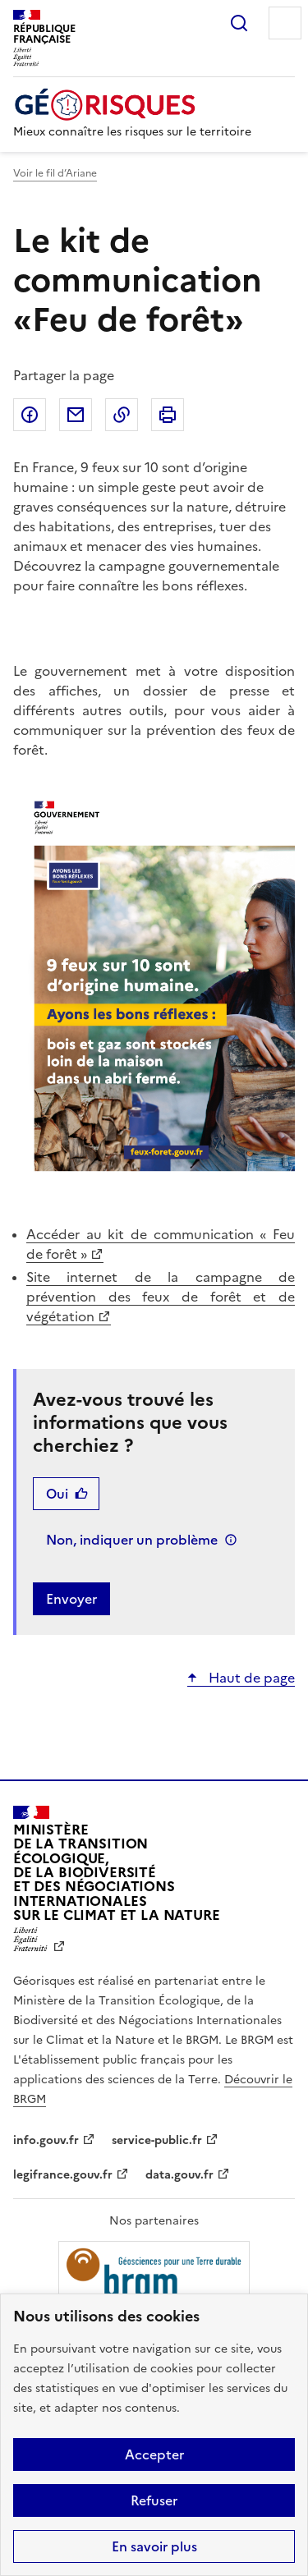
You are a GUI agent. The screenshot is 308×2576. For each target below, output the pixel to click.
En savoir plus (154, 2546)
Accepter (154, 2454)
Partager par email (75, 414)
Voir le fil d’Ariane (55, 173)
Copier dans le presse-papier (121, 414)
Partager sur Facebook (29, 414)
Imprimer (167, 414)
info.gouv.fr (46, 2140)
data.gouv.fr (179, 2174)
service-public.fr (157, 2140)
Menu (285, 23)
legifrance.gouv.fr (63, 2174)
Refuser (154, 2500)
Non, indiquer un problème (132, 1540)
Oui (57, 1494)
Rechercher (239, 23)
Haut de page (250, 1677)
